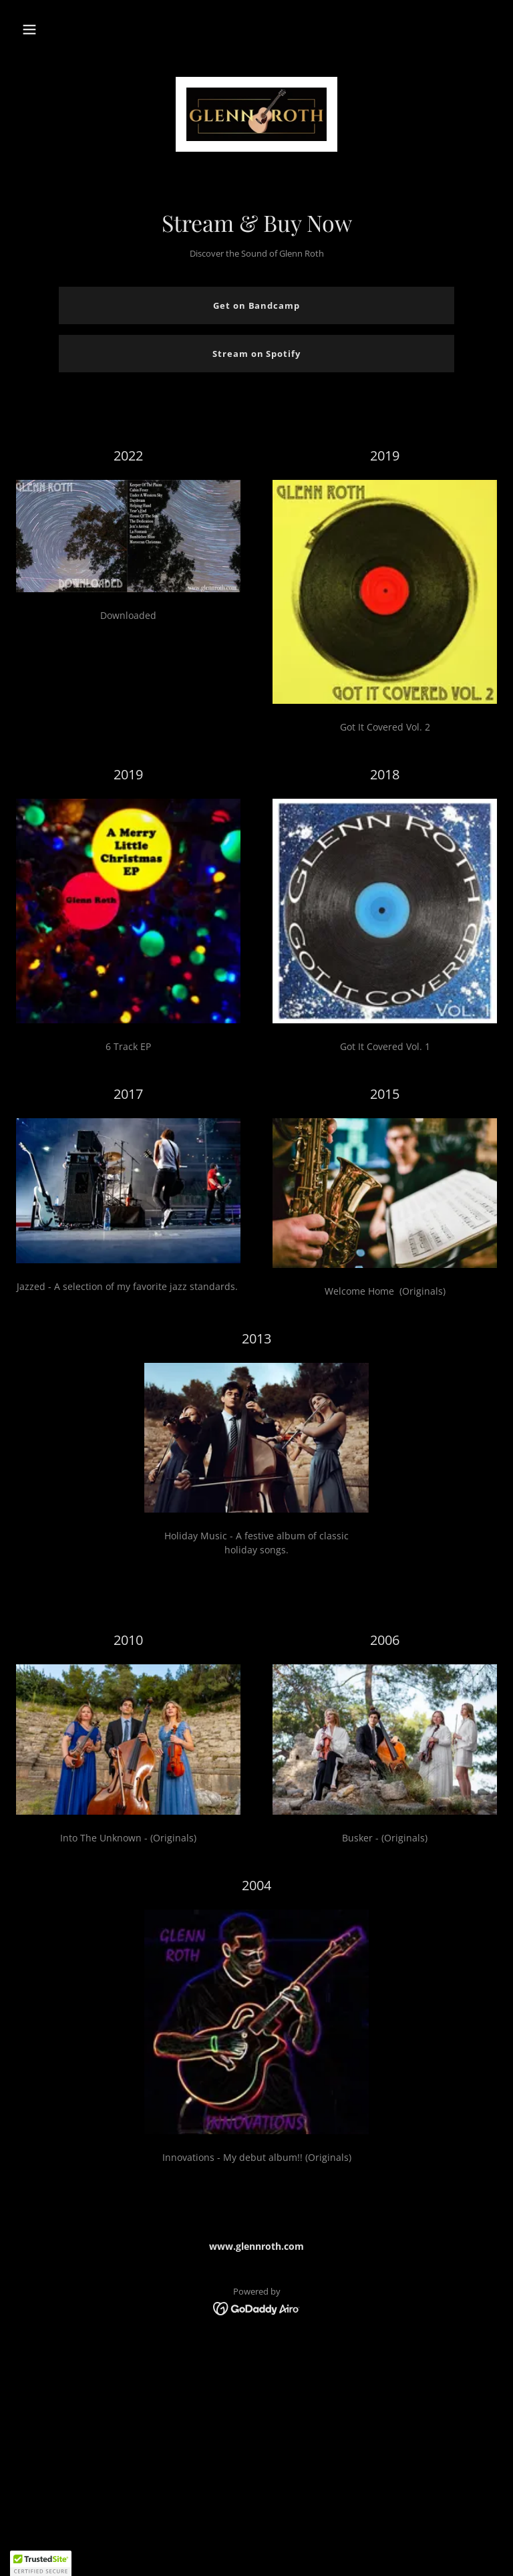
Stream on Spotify (256, 354)
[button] (29, 29)
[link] (256, 114)
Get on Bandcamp (256, 305)
